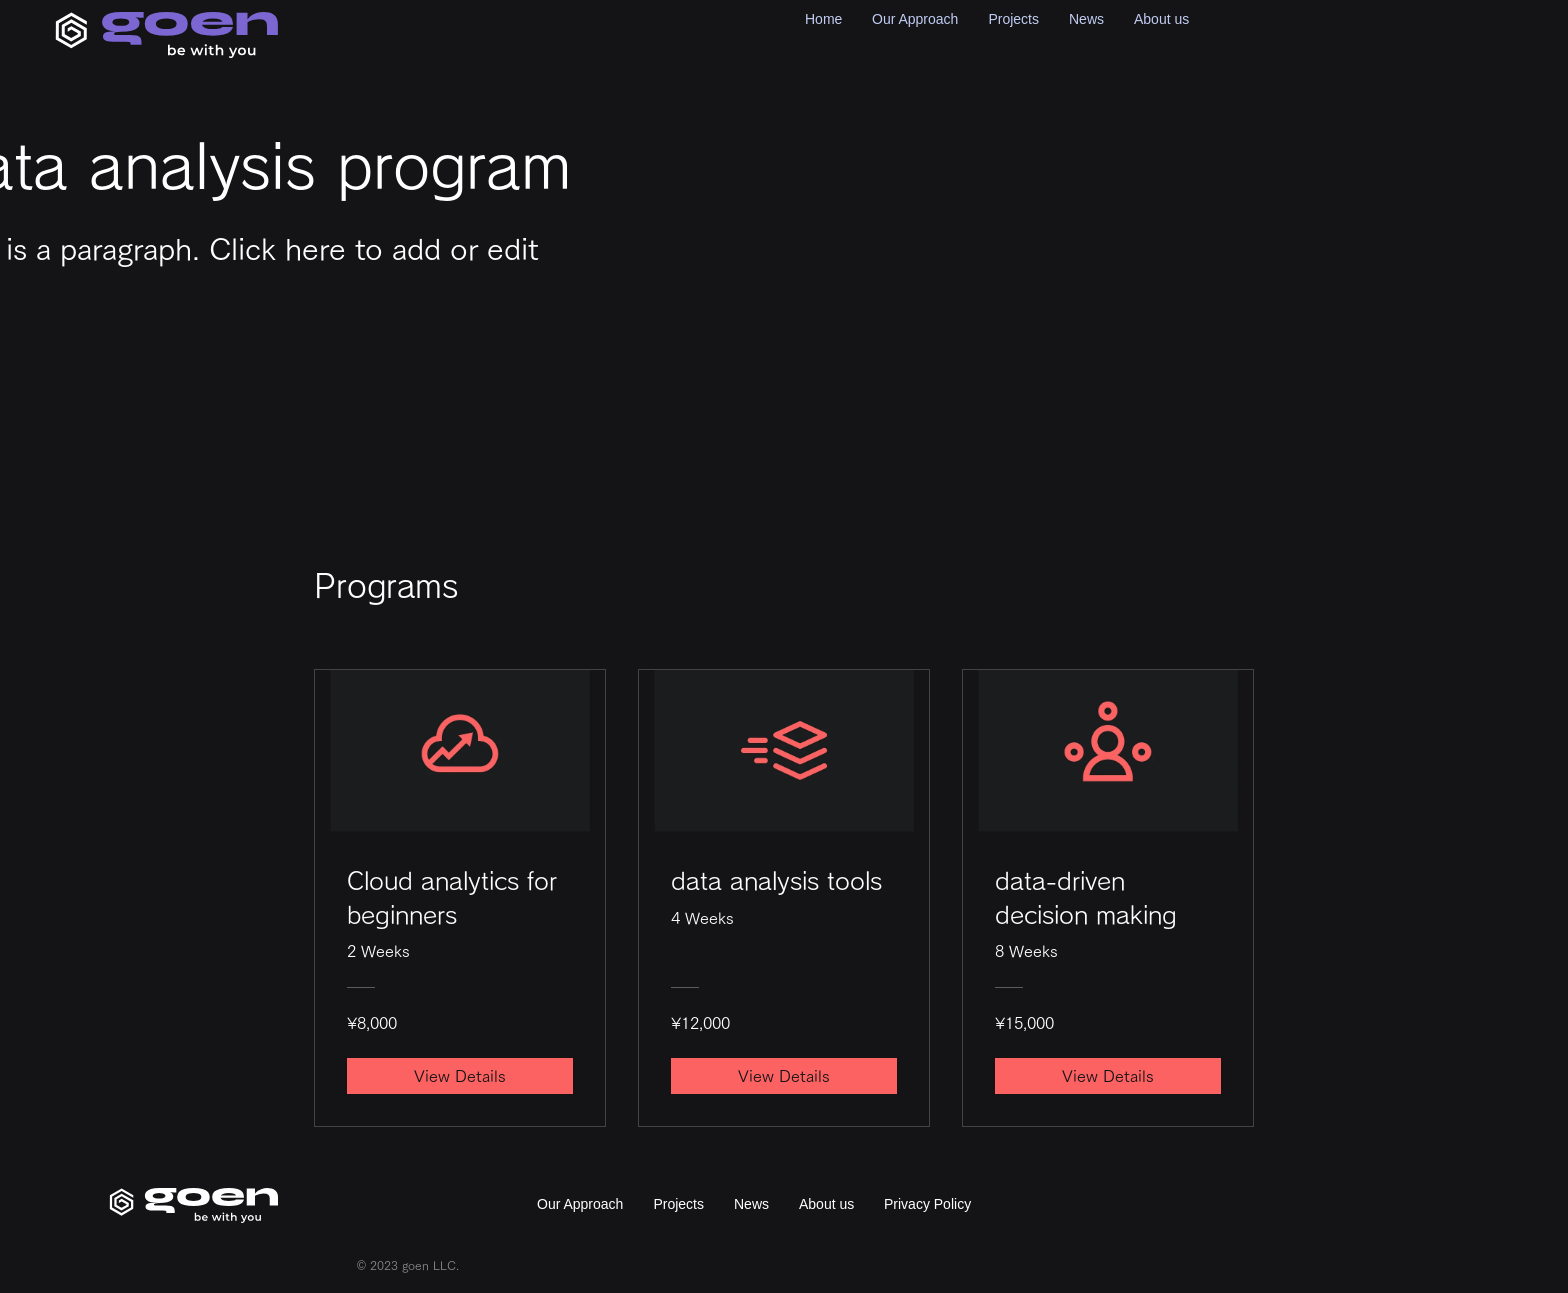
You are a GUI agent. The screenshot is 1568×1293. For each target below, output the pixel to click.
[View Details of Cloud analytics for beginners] (460, 1076)
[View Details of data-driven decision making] (1108, 1076)
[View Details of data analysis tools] (784, 1076)
